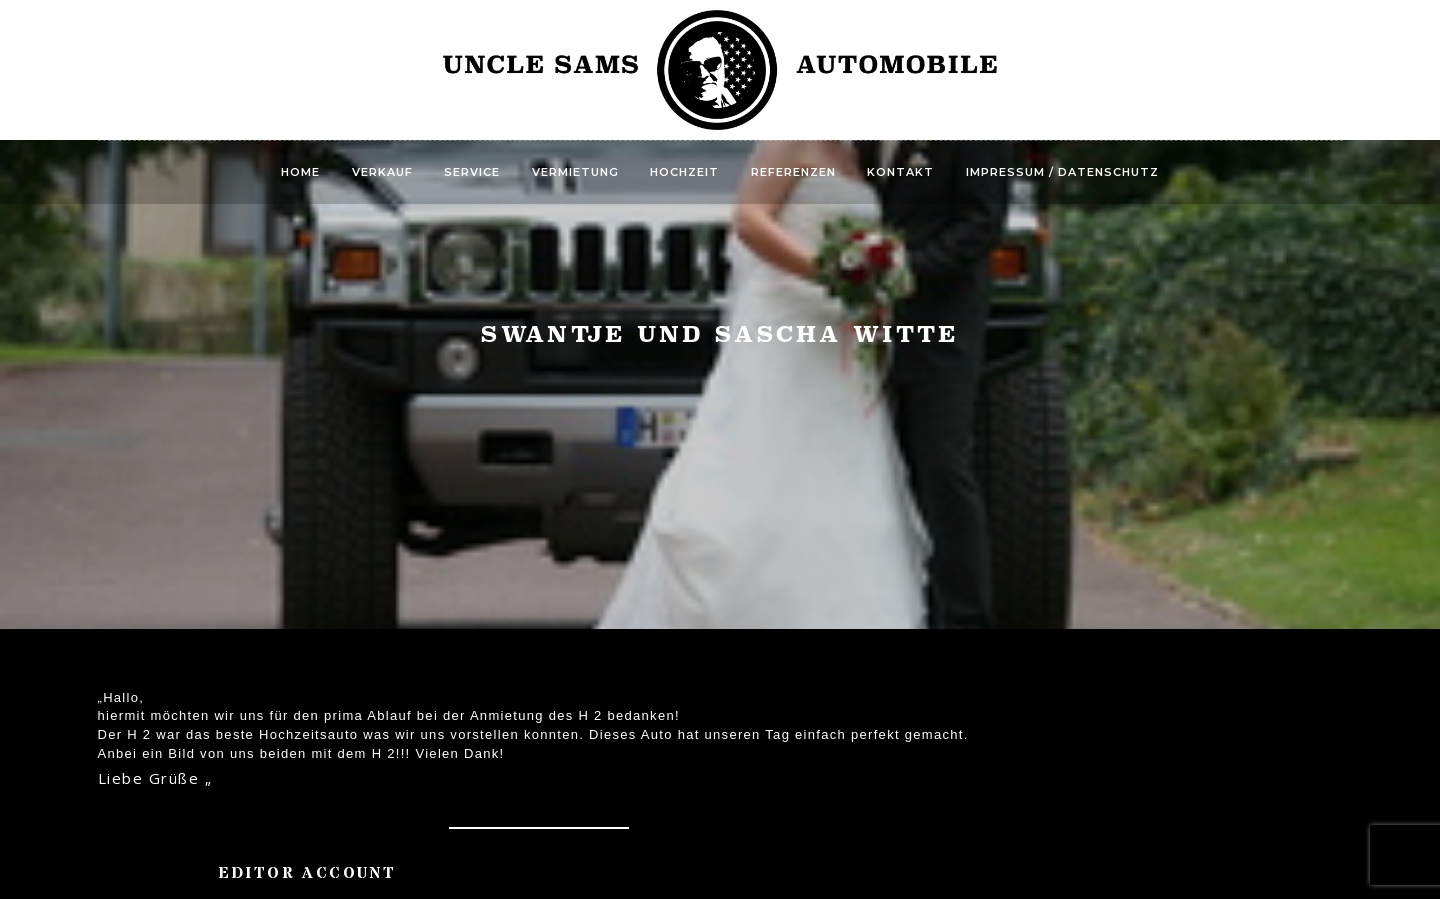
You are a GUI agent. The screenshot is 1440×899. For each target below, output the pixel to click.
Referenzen (793, 172)
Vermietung (575, 172)
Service (472, 172)
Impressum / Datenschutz (1062, 172)
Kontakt (900, 172)
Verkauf (382, 172)
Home (300, 172)
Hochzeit (684, 172)
